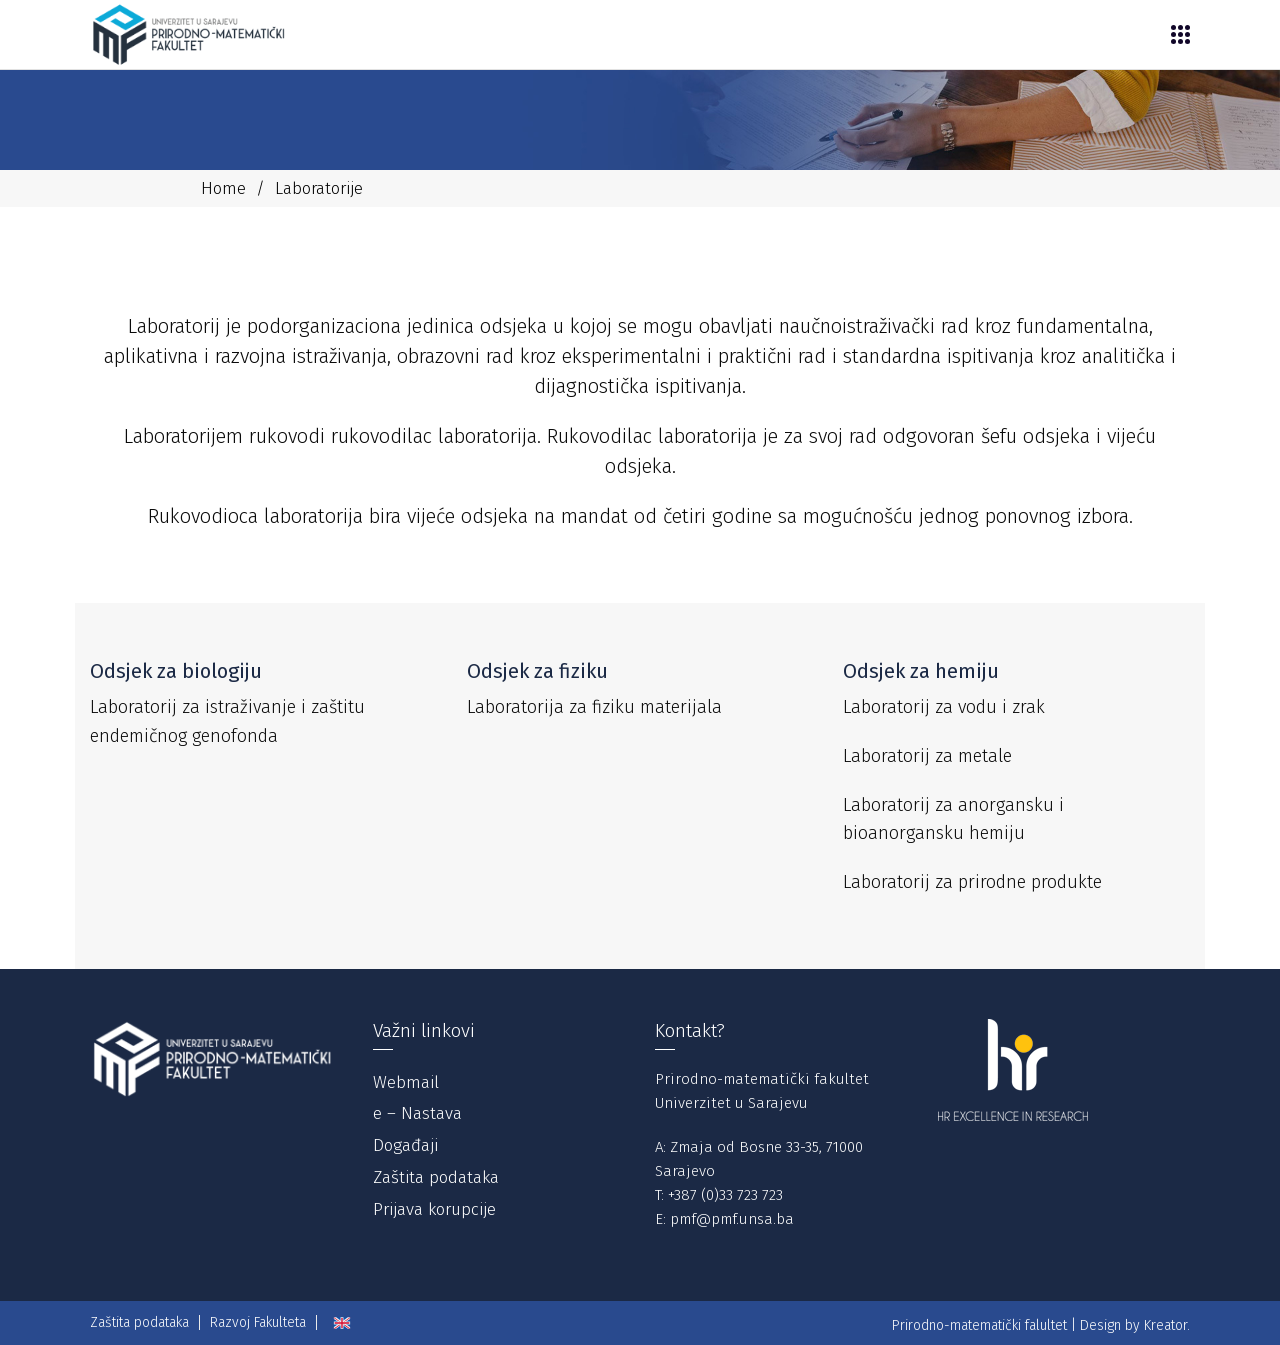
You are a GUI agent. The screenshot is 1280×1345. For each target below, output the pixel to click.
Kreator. (1167, 1325)
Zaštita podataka (436, 1177)
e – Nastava (417, 1113)
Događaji (405, 1145)
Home (223, 188)
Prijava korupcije (434, 1209)
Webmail (406, 1082)
